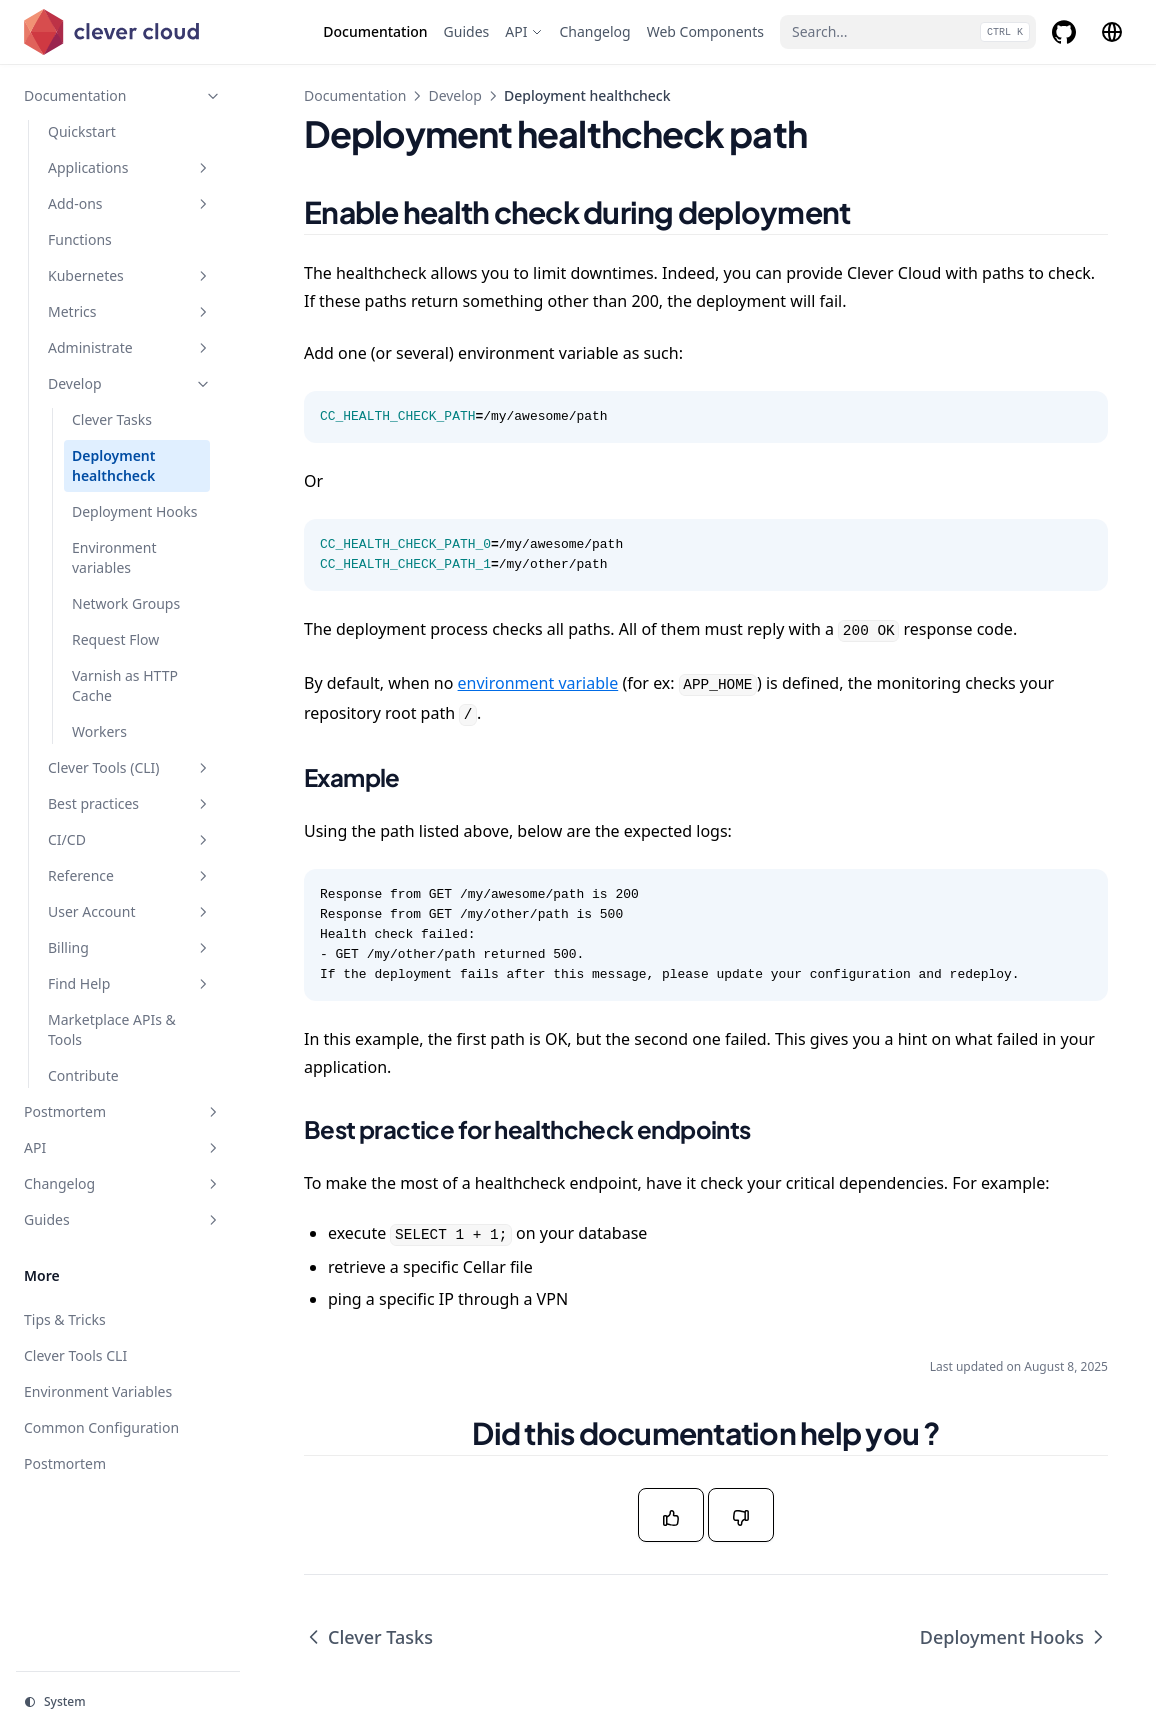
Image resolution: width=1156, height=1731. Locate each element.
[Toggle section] (213, 96)
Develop (455, 95)
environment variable (538, 683)
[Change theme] (128, 1702)
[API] (524, 32)
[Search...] (908, 32)
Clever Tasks (368, 1637)
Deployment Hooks (1014, 1637)
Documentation (355, 95)
